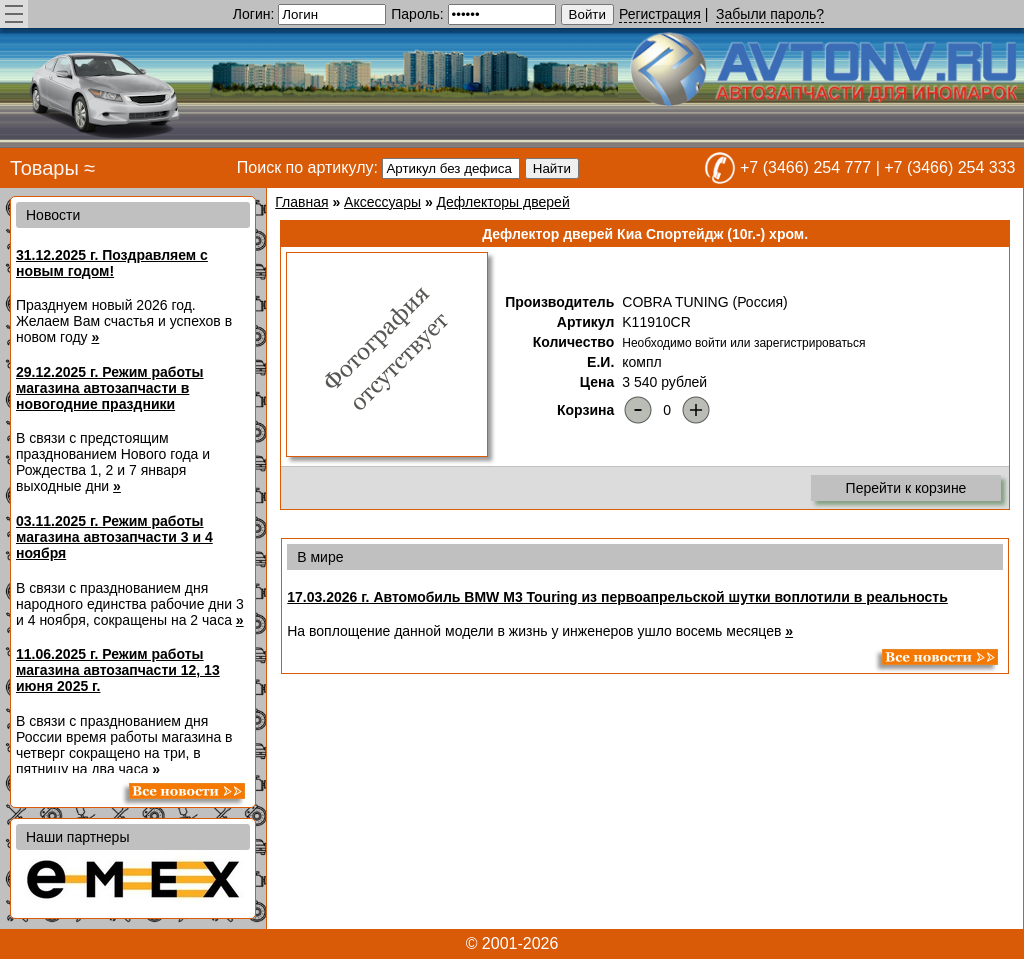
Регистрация (660, 14)
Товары (44, 168)
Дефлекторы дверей (503, 202)
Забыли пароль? (770, 14)
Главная (301, 202)
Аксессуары (382, 202)
